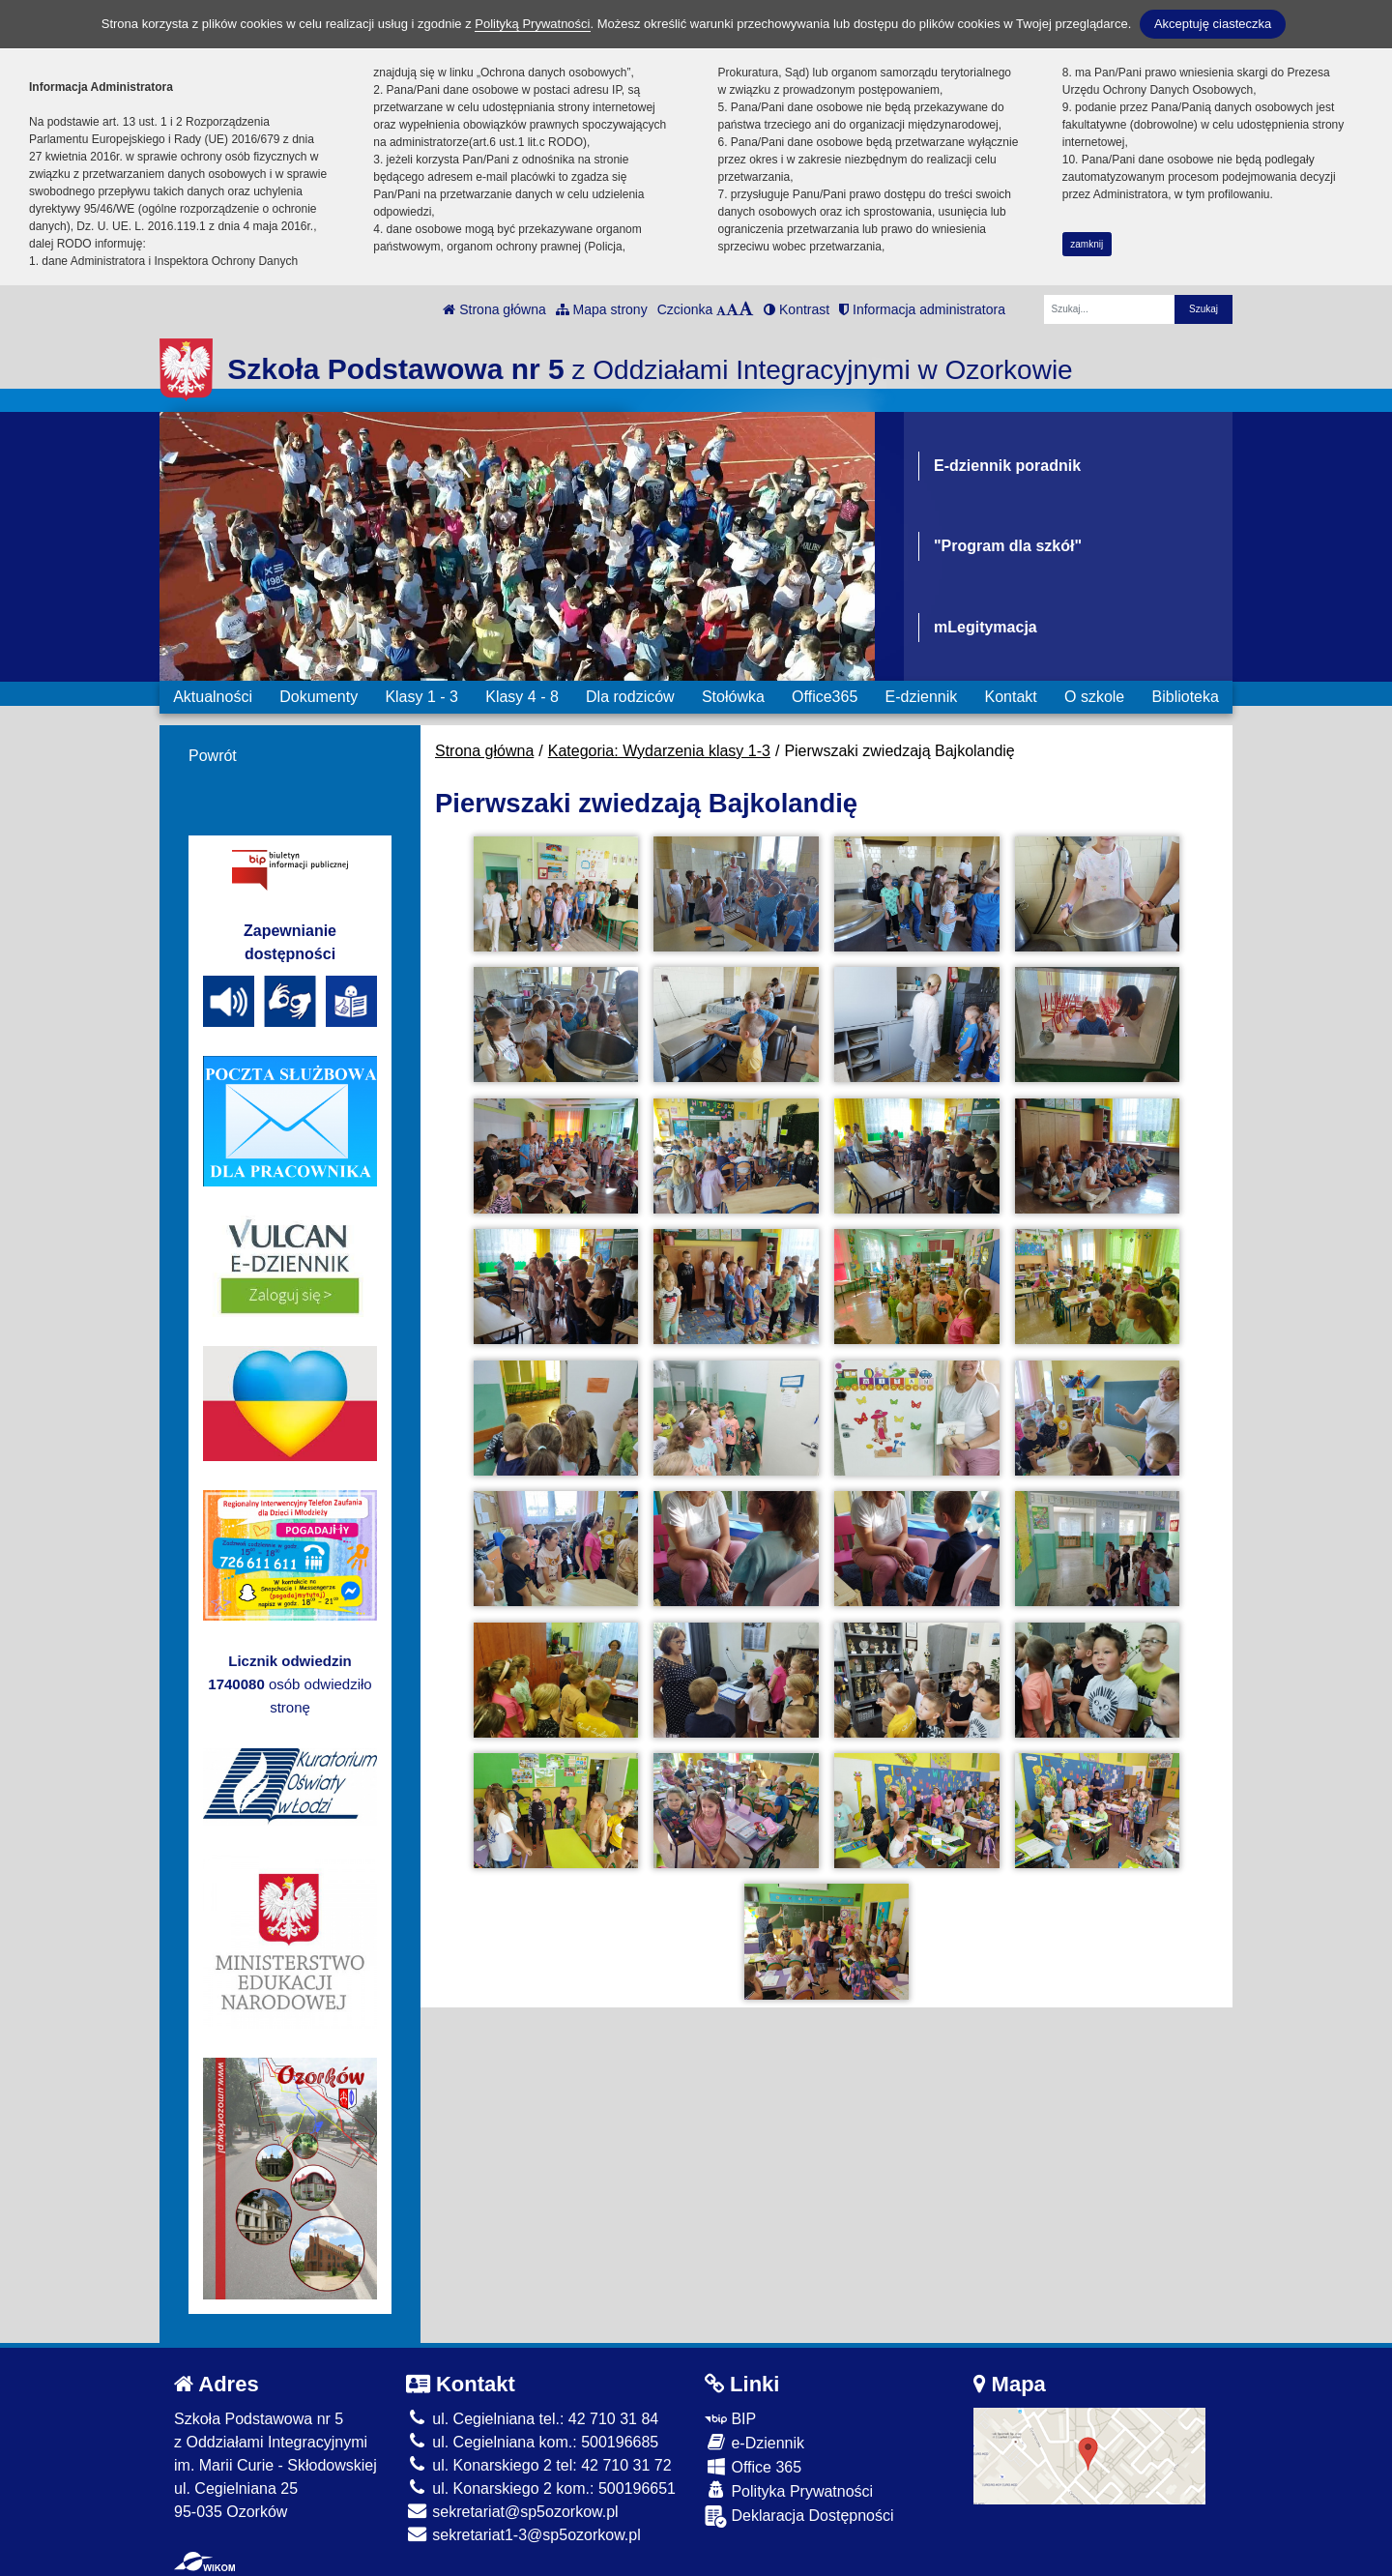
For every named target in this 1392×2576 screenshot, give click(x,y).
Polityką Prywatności (532, 23)
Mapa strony (602, 309)
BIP (730, 2419)
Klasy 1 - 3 (421, 696)
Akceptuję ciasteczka (1212, 23)
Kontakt (1010, 696)
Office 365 (753, 2466)
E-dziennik (921, 696)
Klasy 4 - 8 (522, 696)
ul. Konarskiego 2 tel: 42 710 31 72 (539, 2465)
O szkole (1094, 696)
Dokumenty (318, 696)
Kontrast (796, 309)
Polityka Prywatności (789, 2490)
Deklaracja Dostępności (799, 2516)
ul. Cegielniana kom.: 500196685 (532, 2442)
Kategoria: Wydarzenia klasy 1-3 (659, 751)
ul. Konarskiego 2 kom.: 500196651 (541, 2488)
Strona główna (494, 309)
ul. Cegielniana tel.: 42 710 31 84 (532, 2419)
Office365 (824, 696)
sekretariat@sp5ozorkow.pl (512, 2511)
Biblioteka (1185, 696)
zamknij (1086, 244)
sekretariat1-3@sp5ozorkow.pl (523, 2535)
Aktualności (212, 696)
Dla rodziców (630, 696)
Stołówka (733, 696)
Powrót (212, 755)
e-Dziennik (754, 2442)
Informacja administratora (922, 309)
